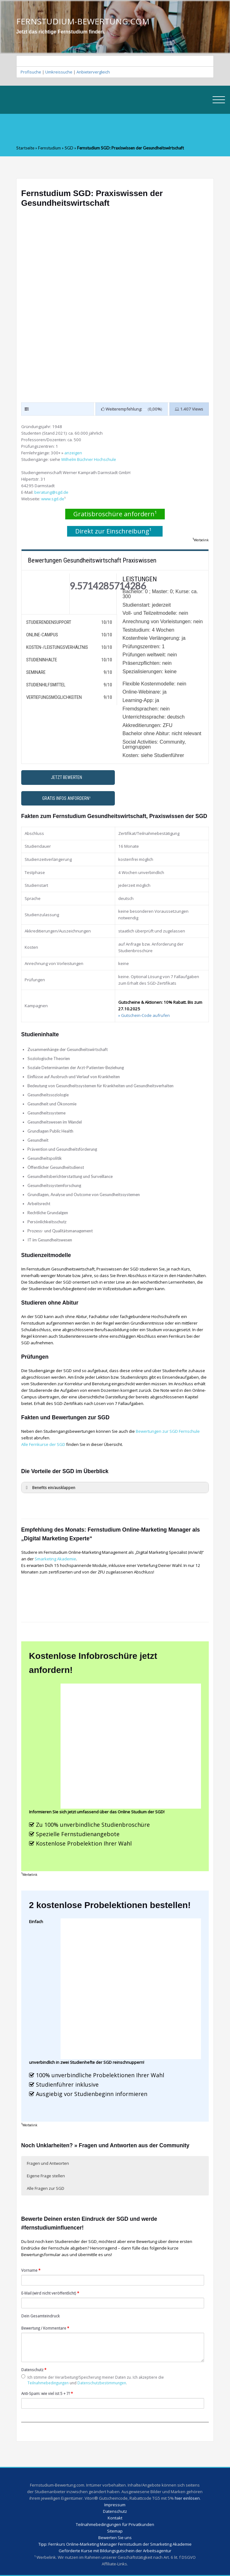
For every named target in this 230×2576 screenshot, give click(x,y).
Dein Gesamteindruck (40, 2315)
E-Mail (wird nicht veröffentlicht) (50, 2293)
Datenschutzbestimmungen (101, 2382)
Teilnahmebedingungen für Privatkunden (115, 2524)
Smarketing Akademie (55, 1559)
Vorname (31, 2270)
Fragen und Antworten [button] (48, 2163)
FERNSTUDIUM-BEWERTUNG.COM (82, 21)
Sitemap (115, 2531)
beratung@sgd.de (51, 492)
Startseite (25, 147)
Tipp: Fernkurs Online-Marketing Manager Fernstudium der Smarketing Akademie (115, 2544)
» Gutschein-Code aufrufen (144, 1015)
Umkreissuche (58, 72)
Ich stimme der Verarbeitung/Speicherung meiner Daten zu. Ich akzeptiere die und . (92, 2380)
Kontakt (115, 2518)
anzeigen (73, 453)
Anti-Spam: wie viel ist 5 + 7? (47, 2393)
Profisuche (31, 72)
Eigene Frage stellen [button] (46, 2176)
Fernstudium (49, 147)
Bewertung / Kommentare (45, 2328)
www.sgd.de (52, 499)
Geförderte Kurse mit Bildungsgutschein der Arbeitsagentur (115, 2550)
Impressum (114, 2505)
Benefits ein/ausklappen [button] (49, 1487)
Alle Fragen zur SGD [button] (45, 2188)
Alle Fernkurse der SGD (43, 1444)
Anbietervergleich (93, 72)
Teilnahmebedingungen (48, 2382)
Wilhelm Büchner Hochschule (88, 459)
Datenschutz (33, 2369)
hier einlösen (187, 2498)
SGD (69, 147)
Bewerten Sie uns (115, 2537)
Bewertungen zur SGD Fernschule (168, 1431)
